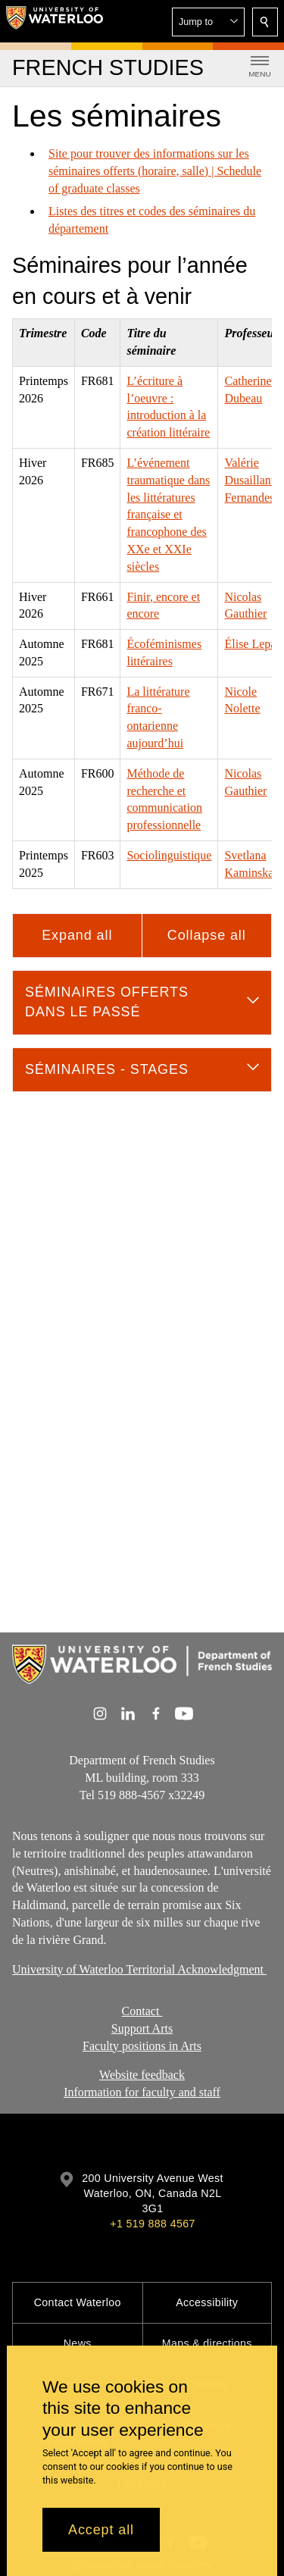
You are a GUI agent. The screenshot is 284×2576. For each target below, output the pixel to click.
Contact (142, 2011)
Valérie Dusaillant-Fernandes (251, 480)
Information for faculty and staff (142, 2092)
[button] (208, 22)
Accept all (101, 2529)
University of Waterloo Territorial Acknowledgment (139, 1969)
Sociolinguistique (168, 855)
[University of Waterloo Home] (54, 21)
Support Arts (142, 2027)
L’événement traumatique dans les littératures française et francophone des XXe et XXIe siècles (168, 514)
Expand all (77, 935)
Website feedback (142, 2074)
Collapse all (206, 935)
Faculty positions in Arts (142, 2045)
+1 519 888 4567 (152, 2224)
